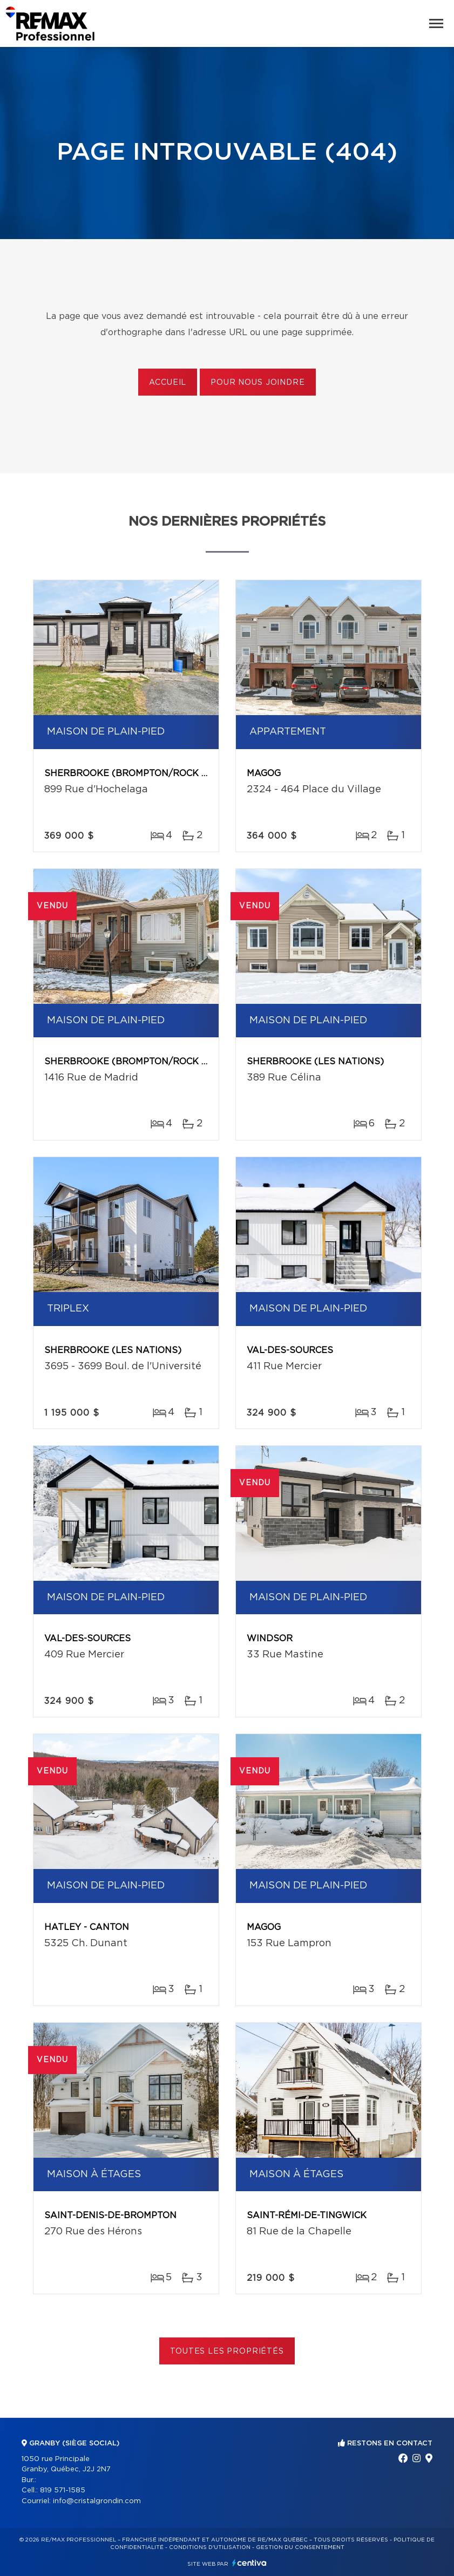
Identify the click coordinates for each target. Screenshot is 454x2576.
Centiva (249, 2562)
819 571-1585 (62, 2490)
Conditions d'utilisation (209, 2547)
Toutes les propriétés (227, 2351)
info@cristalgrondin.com (97, 2501)
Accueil (167, 382)
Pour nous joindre (257, 382)
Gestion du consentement (300, 2547)
